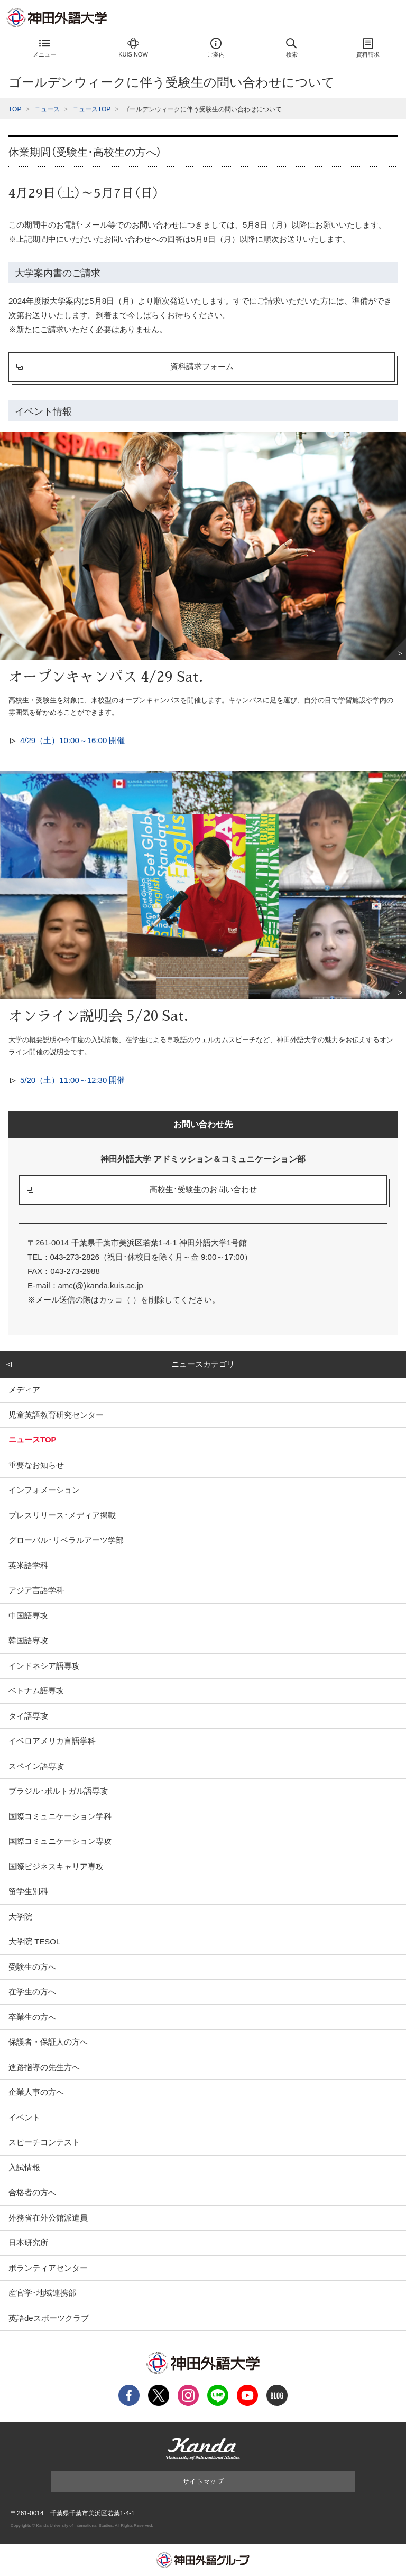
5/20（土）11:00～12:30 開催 (72, 1079)
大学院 (20, 1916)
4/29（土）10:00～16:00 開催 (72, 740)
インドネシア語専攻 (44, 1665)
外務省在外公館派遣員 (48, 2217)
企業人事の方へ (36, 2091)
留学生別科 (28, 1891)
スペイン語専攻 (36, 1766)
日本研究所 (28, 2242)
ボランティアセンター (48, 2267)
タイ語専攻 (28, 1715)
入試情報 (24, 2167)
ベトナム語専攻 (36, 1690)
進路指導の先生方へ (44, 2067)
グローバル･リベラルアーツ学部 (66, 1539)
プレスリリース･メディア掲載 (62, 1515)
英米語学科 (28, 1565)
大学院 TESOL (34, 1941)
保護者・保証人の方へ (48, 2041)
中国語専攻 (28, 1615)
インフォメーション (44, 1489)
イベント (24, 2117)
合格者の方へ (32, 2192)
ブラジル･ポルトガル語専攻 (58, 1790)
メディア (24, 1389)
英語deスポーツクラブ (48, 2317)
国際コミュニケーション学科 (60, 1816)
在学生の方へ (32, 1991)
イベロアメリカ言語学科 (52, 1740)
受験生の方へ (32, 1966)
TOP (14, 109)
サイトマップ (203, 2481)
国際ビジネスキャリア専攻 (56, 1866)
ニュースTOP (91, 109)
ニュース (47, 109)
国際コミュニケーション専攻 (60, 1841)
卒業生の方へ (32, 2016)
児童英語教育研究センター (56, 1414)
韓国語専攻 (28, 1640)
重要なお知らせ (36, 1464)
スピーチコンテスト (44, 2142)
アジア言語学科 (36, 1590)
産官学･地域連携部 (42, 2292)
